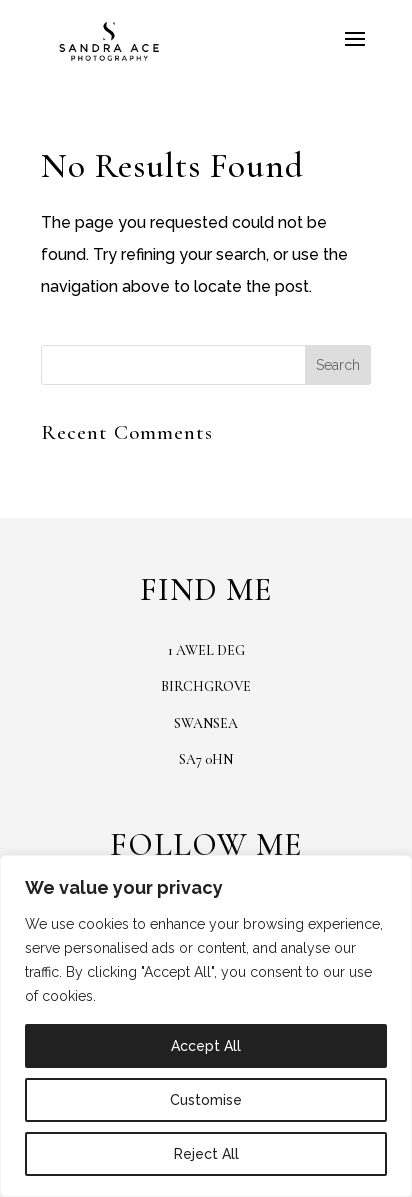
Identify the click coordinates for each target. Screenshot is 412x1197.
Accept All (206, 1046)
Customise (206, 1100)
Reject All (206, 1154)
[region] (206, 1026)
